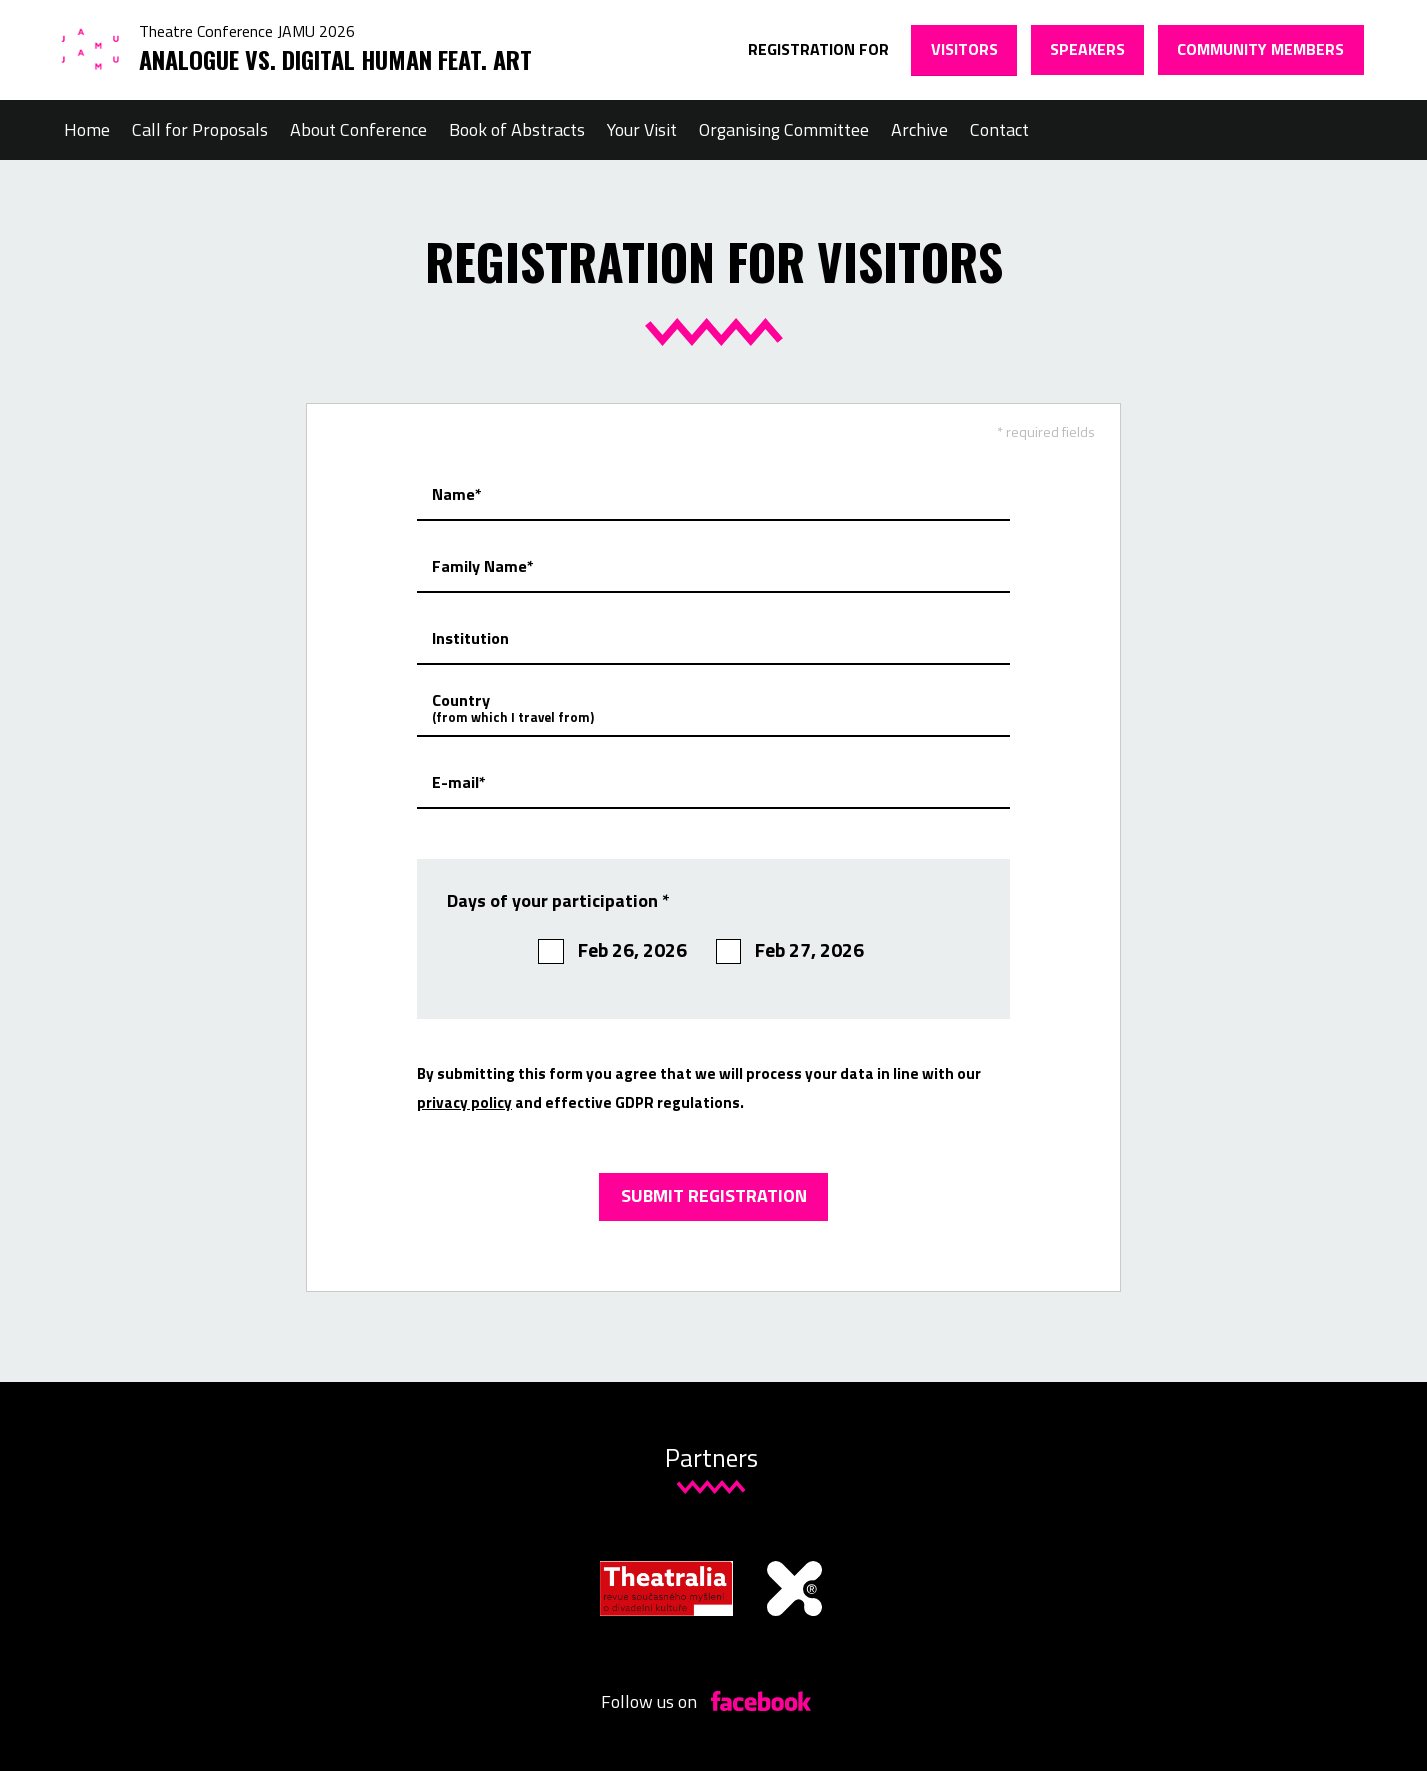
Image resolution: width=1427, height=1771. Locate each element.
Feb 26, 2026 (612, 950)
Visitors (964, 49)
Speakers (1087, 49)
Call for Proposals (200, 129)
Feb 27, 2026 (790, 950)
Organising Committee (784, 129)
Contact (999, 129)
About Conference (358, 129)
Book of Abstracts (517, 129)
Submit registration (714, 1195)
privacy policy (464, 1102)
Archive (919, 129)
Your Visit (642, 129)
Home (87, 129)
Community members (1260, 49)
